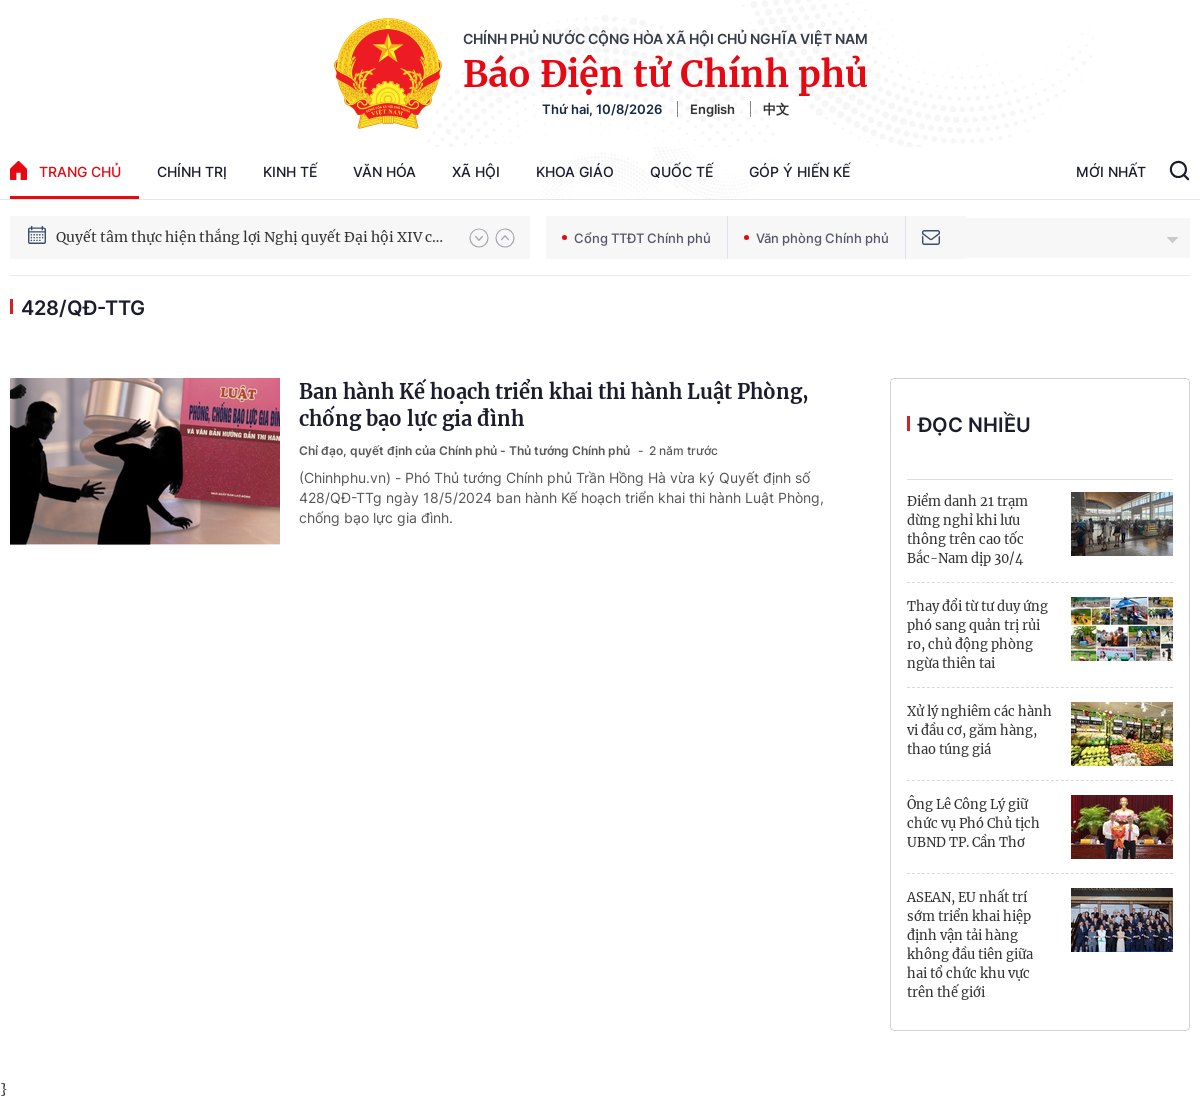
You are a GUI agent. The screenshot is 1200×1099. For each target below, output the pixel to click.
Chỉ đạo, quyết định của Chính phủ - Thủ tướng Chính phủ (466, 450)
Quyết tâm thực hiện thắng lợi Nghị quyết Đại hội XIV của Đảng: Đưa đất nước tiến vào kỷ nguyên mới (253, 237)
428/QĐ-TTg (83, 308)
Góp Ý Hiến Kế (799, 171)
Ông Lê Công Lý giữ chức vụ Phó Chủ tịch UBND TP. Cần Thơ (973, 823)
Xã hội (476, 171)
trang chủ (65, 170)
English (712, 109)
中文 (776, 109)
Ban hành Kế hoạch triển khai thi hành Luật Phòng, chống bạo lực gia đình (554, 405)
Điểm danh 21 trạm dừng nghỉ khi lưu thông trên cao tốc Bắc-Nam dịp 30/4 (967, 530)
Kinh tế (290, 171)
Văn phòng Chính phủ (816, 238)
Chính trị (192, 171)
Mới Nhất (1111, 171)
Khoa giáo (575, 171)
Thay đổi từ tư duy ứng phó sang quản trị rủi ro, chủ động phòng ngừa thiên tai (977, 635)
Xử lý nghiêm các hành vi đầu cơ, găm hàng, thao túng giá (979, 730)
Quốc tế (681, 171)
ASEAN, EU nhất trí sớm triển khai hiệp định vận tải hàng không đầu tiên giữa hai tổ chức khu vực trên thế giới (970, 945)
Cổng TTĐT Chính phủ (636, 238)
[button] (479, 238)
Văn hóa (384, 171)
